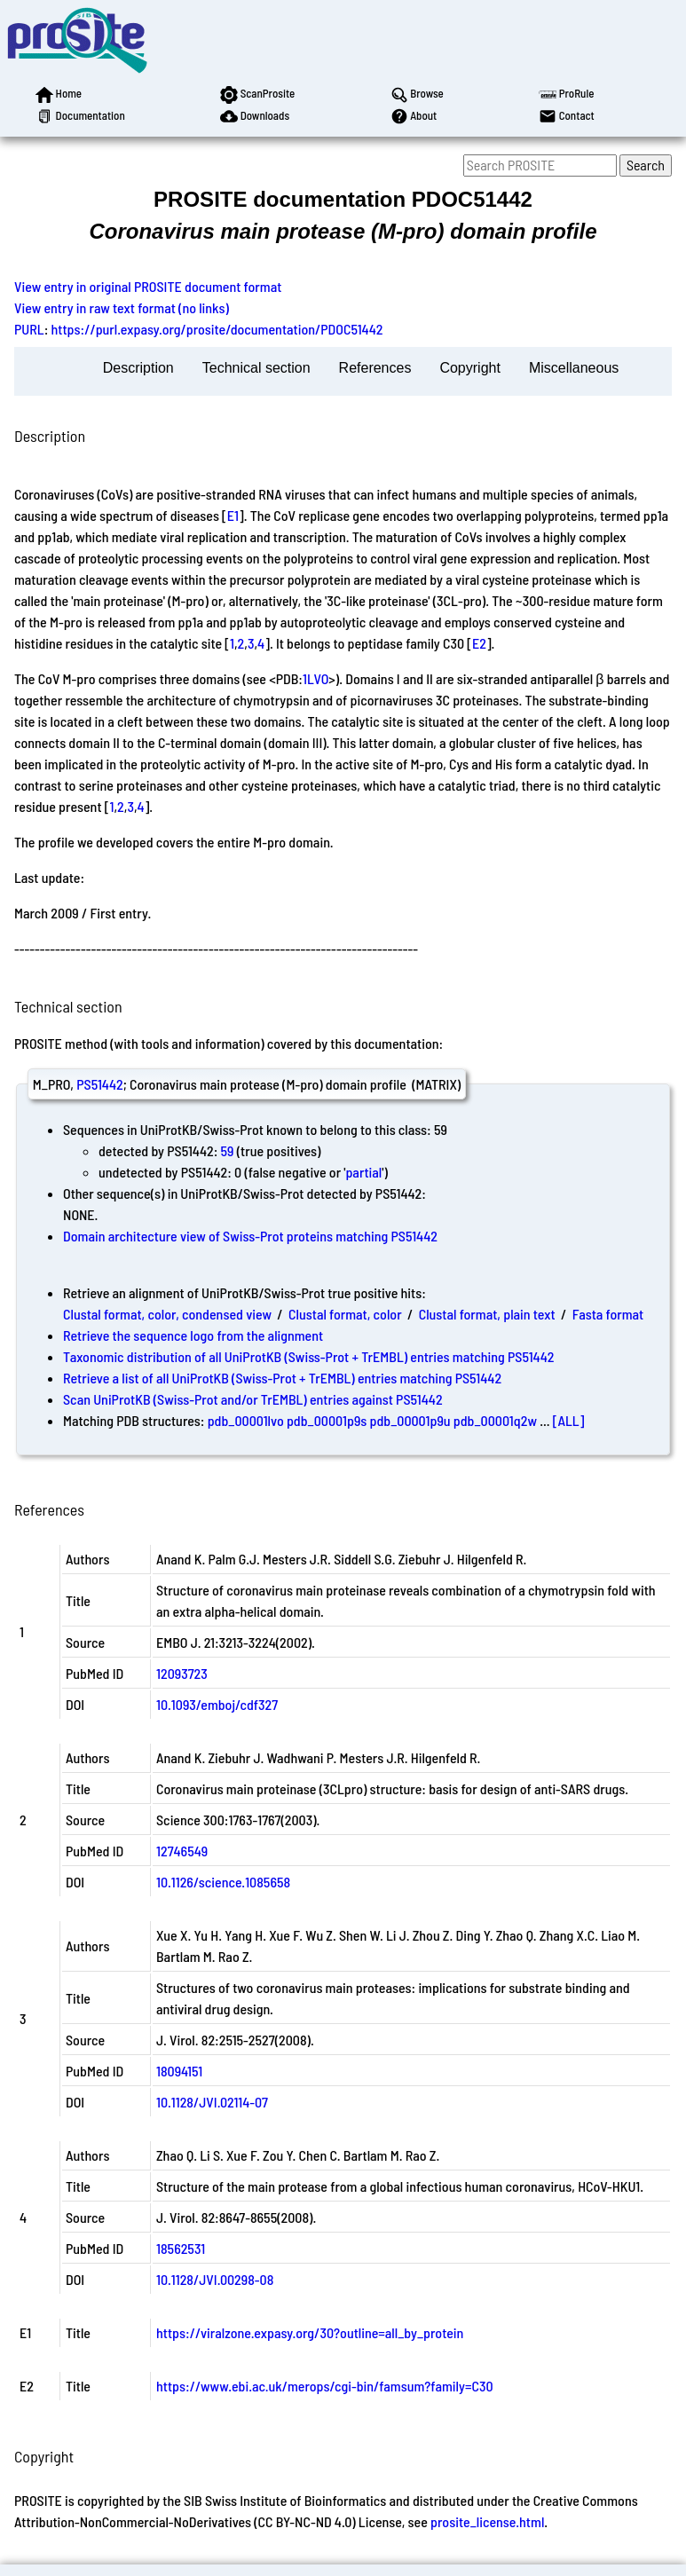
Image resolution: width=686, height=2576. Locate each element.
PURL (29, 328)
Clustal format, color (345, 1313)
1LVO (315, 678)
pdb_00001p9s (327, 1420)
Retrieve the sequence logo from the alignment (193, 1335)
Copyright (469, 367)
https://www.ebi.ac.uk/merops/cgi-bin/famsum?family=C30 (324, 2385)
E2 (479, 642)
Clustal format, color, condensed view (167, 1313)
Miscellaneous (574, 367)
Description (138, 367)
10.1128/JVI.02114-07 (212, 2101)
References (375, 367)
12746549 (182, 1850)
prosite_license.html (487, 2521)
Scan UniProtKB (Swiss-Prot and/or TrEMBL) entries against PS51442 (253, 1398)
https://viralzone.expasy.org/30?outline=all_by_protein (309, 2332)
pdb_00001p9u (410, 1420)
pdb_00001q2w (495, 1420)
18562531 (180, 2248)
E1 (233, 515)
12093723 (182, 1673)
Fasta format (607, 1313)
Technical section (256, 367)
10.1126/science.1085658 (223, 1881)
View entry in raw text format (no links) (121, 307)
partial (363, 1171)
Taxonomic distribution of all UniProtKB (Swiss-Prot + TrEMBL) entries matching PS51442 (308, 1356)
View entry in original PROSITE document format (147, 286)
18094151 (179, 2070)
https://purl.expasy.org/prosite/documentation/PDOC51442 (217, 328)
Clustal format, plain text (487, 1313)
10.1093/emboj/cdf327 (217, 1704)
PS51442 (99, 1083)
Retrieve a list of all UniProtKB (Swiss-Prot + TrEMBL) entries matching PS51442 (282, 1377)
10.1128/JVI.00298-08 (214, 2279)
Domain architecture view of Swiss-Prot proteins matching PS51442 (250, 1235)
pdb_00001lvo (246, 1420)
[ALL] (569, 1420)
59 (227, 1150)
